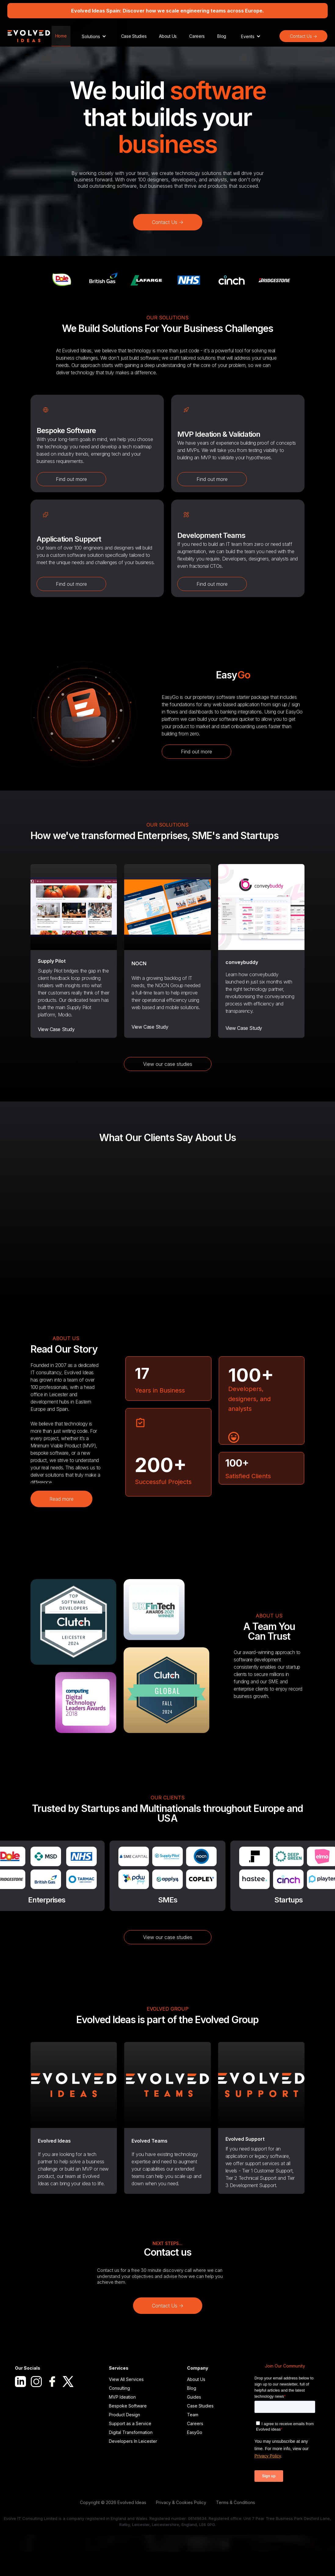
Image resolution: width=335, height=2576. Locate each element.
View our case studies (167, 1064)
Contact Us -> (303, 36)
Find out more (71, 479)
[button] (94, 36)
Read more (61, 1499)
